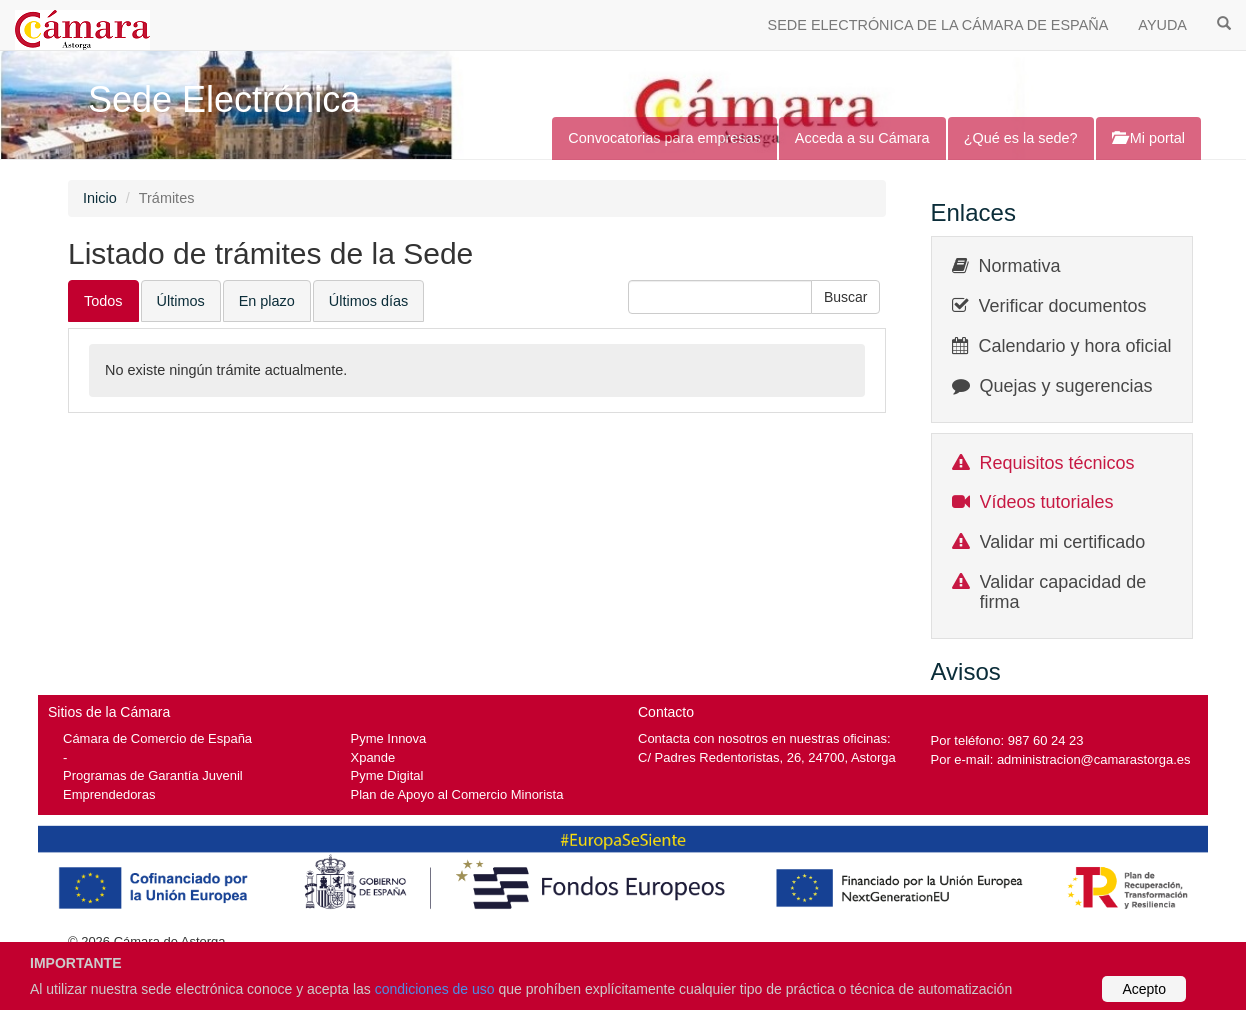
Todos (103, 301)
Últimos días (368, 301)
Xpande (373, 757)
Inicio (100, 198)
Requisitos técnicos (1057, 463)
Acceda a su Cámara (862, 138)
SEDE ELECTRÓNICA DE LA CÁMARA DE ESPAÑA (938, 25)
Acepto (1144, 989)
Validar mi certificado (1063, 542)
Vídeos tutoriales (1047, 502)
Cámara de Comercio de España (157, 738)
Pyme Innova (389, 738)
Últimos (181, 301)
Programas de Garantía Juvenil (153, 775)
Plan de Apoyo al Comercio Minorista (457, 794)
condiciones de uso (435, 989)
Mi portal (1148, 138)
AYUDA (1162, 25)
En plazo (267, 301)
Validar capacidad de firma (1063, 592)
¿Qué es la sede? (1021, 138)
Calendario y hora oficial (1075, 346)
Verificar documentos (1063, 306)
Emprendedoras (109, 794)
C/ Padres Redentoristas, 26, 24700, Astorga (767, 757)
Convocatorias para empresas (664, 138)
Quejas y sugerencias (1066, 386)
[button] (846, 297)
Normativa (1020, 266)
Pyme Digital (387, 775)
